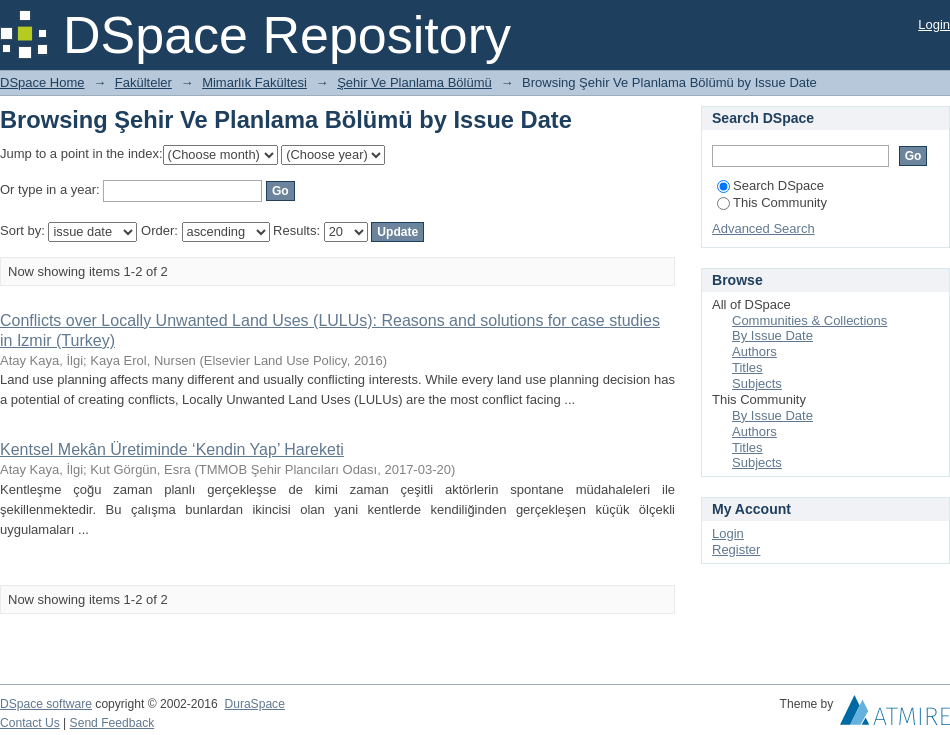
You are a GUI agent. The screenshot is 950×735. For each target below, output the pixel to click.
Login (934, 24)
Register (736, 549)
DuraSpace (254, 704)
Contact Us (30, 723)
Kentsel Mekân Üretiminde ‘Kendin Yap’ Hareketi (172, 449)
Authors (754, 351)
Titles (747, 367)
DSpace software (46, 704)
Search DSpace (770, 185)
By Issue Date (772, 335)
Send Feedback (112, 723)
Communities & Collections (809, 320)
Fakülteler (143, 82)
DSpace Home (42, 82)
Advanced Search (763, 228)
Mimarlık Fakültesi (254, 82)
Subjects (757, 383)
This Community (772, 202)
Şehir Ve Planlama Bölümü (414, 82)
